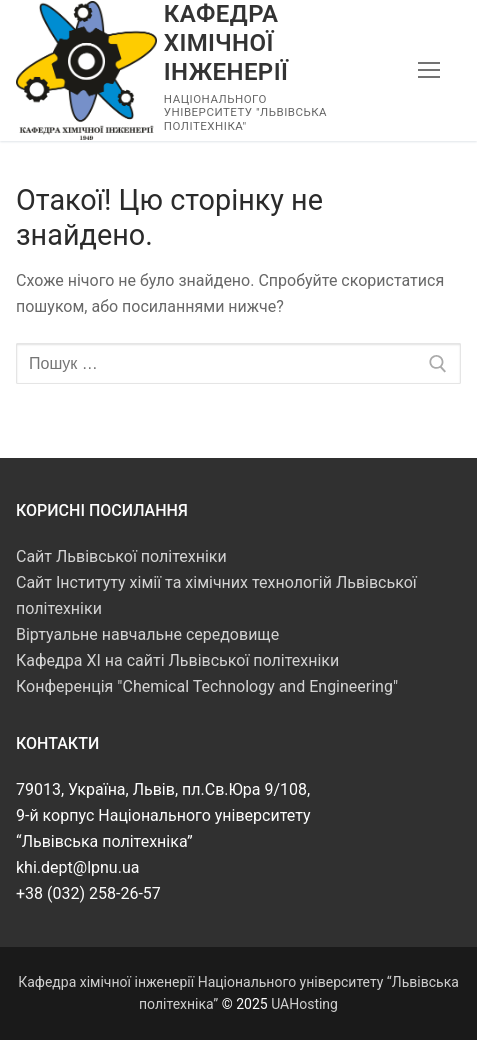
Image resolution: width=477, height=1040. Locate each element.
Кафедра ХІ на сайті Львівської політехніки (177, 660)
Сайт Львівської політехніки (121, 556)
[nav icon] (429, 71)
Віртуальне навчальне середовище (147, 634)
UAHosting (304, 1004)
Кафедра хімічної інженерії (226, 43)
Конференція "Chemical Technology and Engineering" (207, 686)
